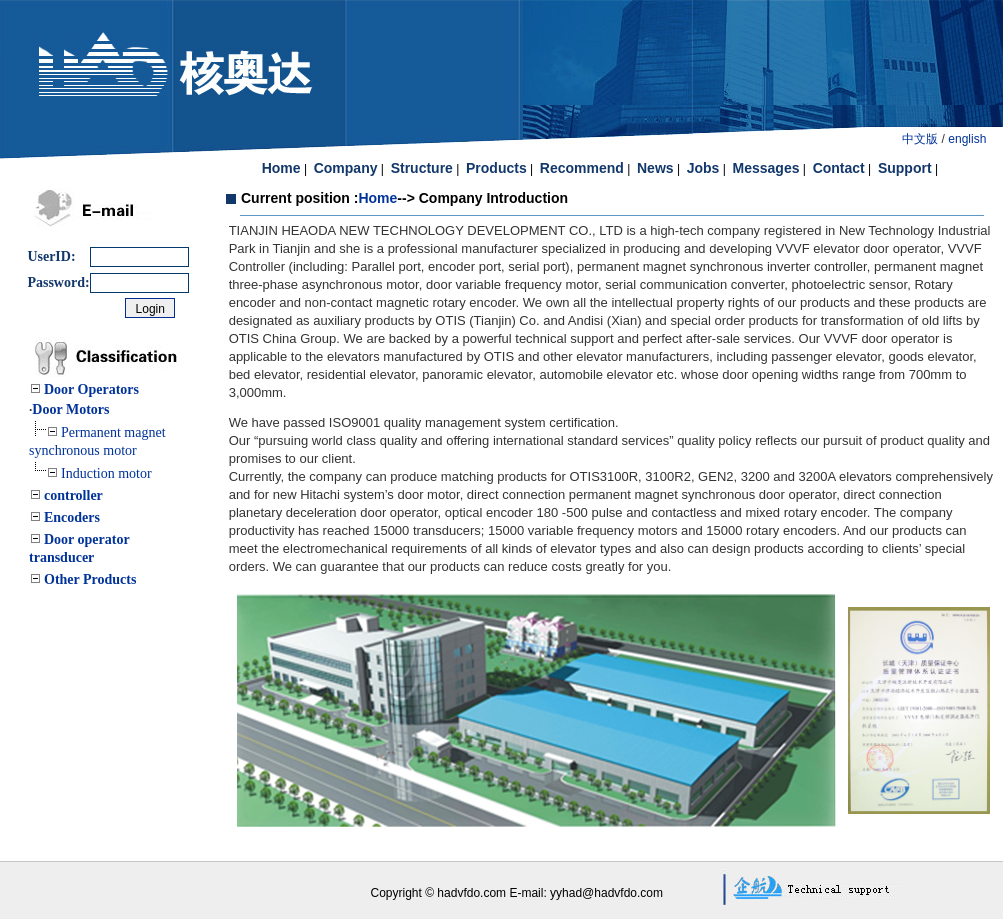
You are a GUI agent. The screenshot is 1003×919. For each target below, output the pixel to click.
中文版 (920, 139)
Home (377, 198)
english (967, 139)
